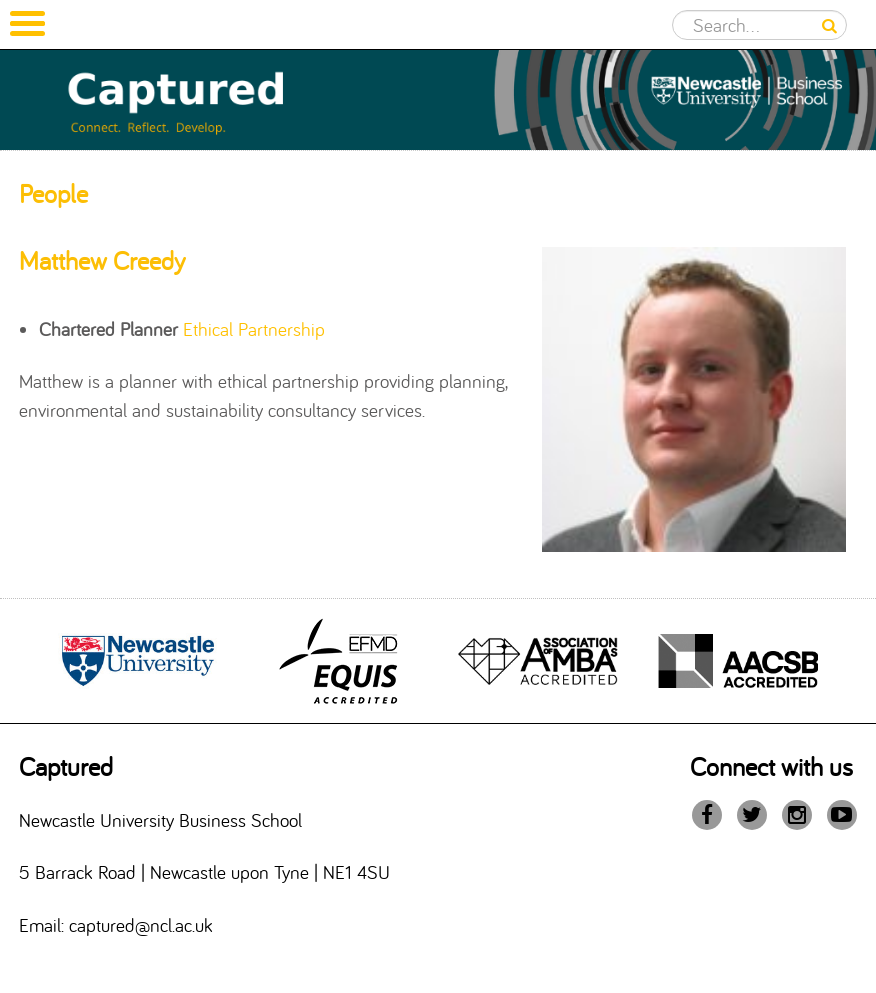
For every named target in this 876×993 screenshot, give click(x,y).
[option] (138, 661)
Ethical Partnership (254, 329)
